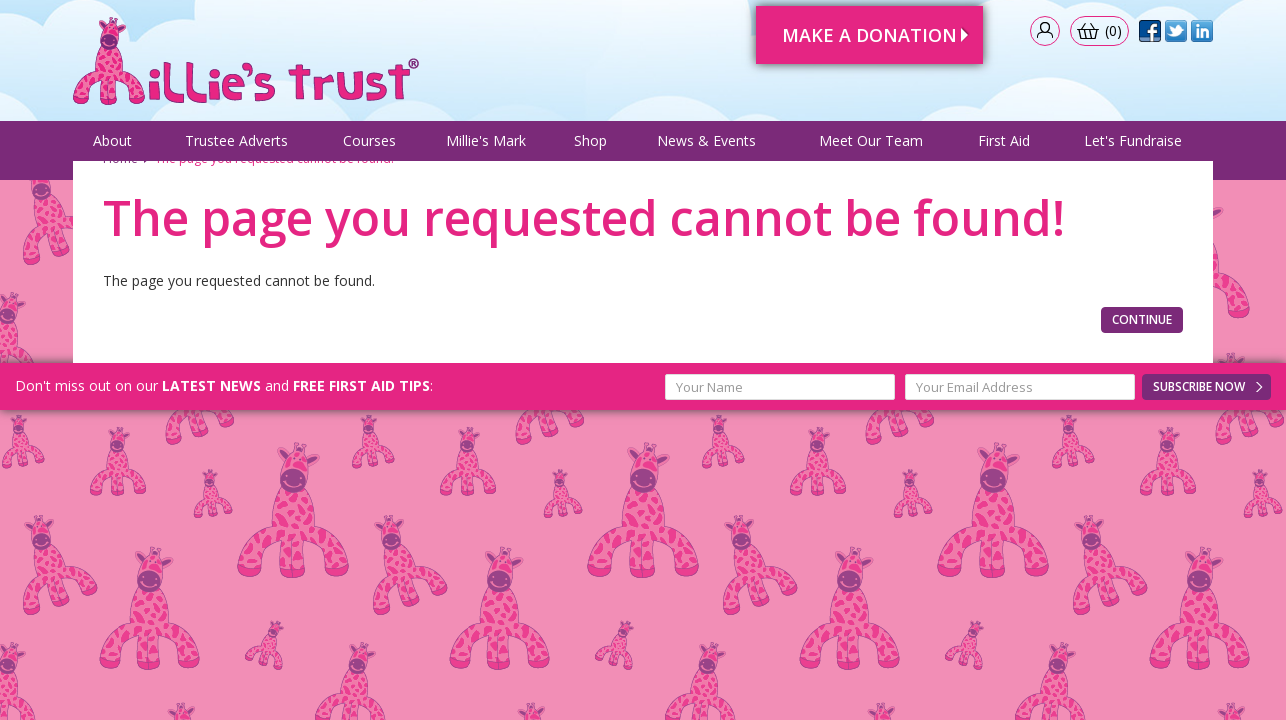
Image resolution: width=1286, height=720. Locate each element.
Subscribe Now (1199, 434)
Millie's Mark (486, 147)
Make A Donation (852, 29)
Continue (1142, 368)
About (112, 147)
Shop (590, 147)
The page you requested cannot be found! (274, 206)
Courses (369, 147)
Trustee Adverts (236, 147)
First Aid (1004, 147)
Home (120, 206)
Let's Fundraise (1133, 147)
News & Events (706, 147)
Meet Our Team (871, 147)
